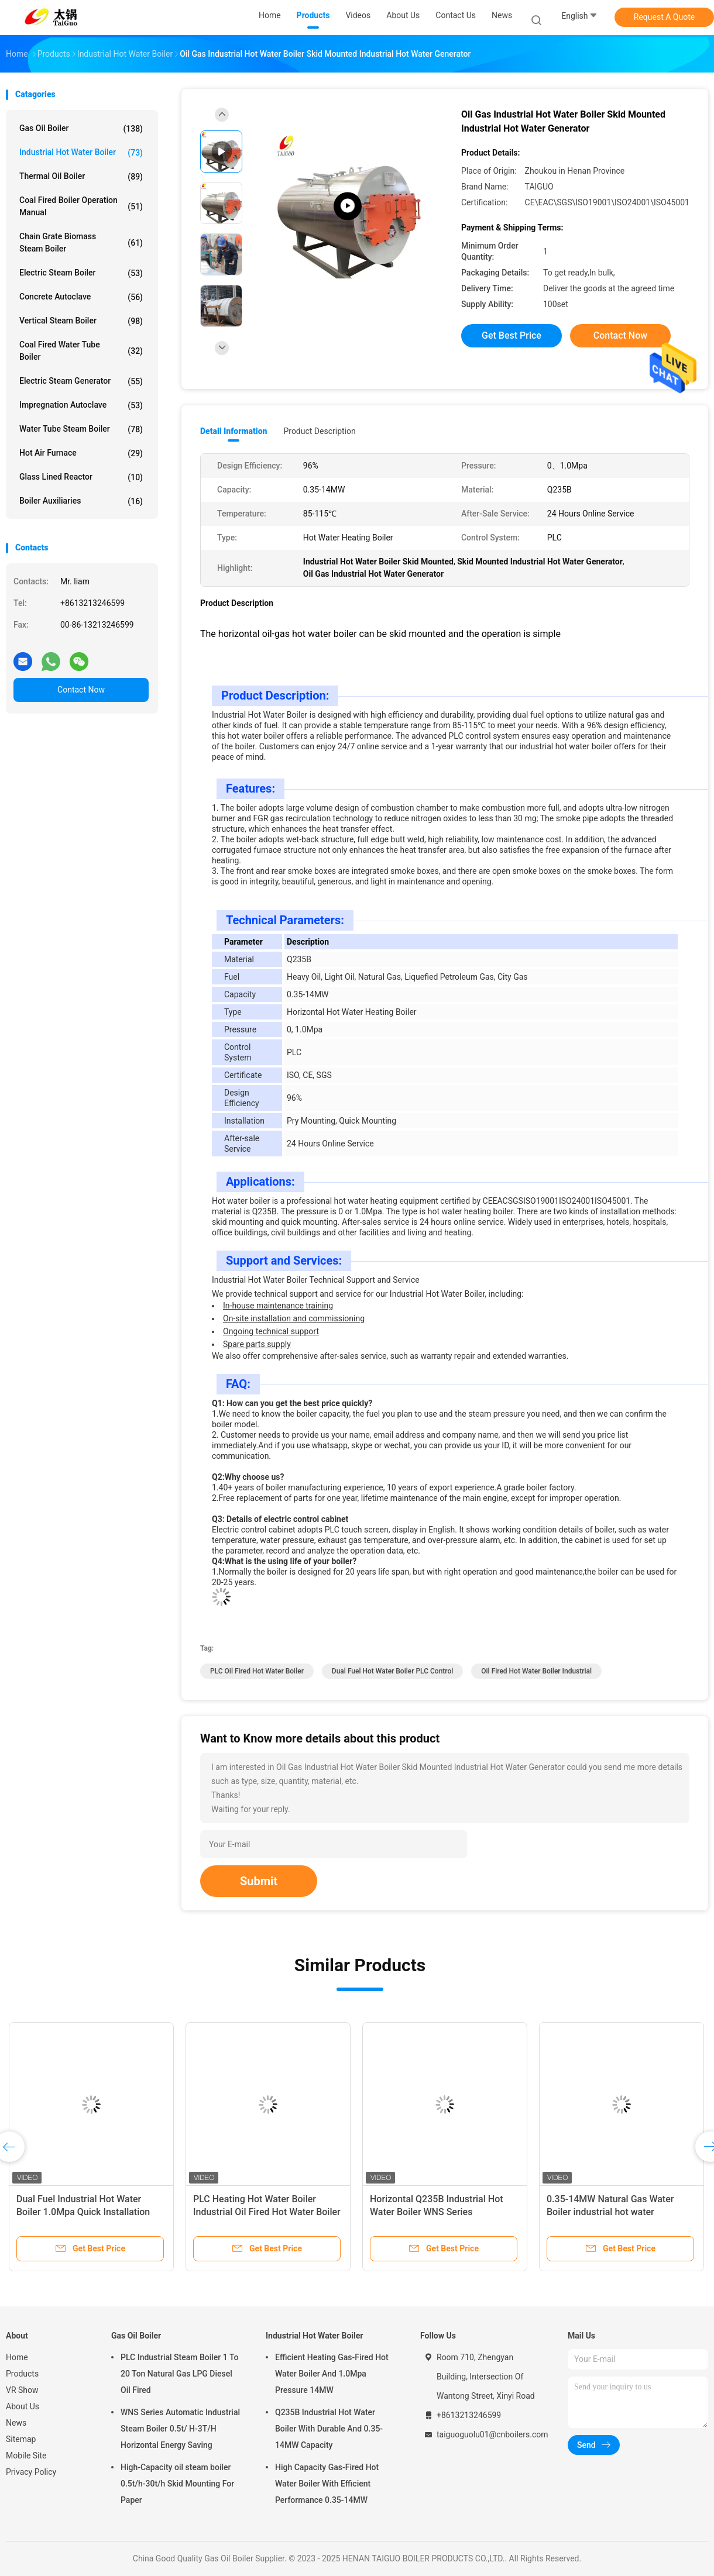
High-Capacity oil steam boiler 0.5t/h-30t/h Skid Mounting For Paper (177, 2484)
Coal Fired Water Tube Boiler (81, 350)
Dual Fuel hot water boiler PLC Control (392, 1671)
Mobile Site (26, 2455)
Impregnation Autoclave (81, 405)
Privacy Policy (31, 2472)
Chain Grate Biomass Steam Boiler (81, 242)
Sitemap (21, 2439)
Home (17, 2357)
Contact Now (81, 689)
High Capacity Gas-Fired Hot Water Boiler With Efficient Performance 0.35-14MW (327, 2484)
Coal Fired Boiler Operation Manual (81, 206)
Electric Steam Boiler (81, 273)
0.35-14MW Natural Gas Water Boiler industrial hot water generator (610, 2211)
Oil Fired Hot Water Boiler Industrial (536, 1671)
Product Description (319, 431)
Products (22, 2373)
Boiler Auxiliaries (81, 501)
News (16, 2422)
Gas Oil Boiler (81, 129)
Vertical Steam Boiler (81, 321)
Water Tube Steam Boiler (81, 429)
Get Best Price (511, 335)
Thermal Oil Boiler (81, 176)
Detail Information (233, 431)
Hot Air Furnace (81, 453)
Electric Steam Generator (81, 381)
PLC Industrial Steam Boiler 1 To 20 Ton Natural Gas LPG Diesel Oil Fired (179, 2374)
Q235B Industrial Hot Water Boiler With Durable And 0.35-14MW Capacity (329, 2429)
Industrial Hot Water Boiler (81, 153)
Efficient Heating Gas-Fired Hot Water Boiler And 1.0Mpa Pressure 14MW (332, 2374)
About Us (22, 2406)
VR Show (22, 2390)
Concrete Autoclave (81, 297)
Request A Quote (664, 17)
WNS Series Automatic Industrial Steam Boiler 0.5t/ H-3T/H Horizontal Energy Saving (180, 2429)
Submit (258, 1881)
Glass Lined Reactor (81, 477)
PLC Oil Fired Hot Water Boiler (257, 1671)
